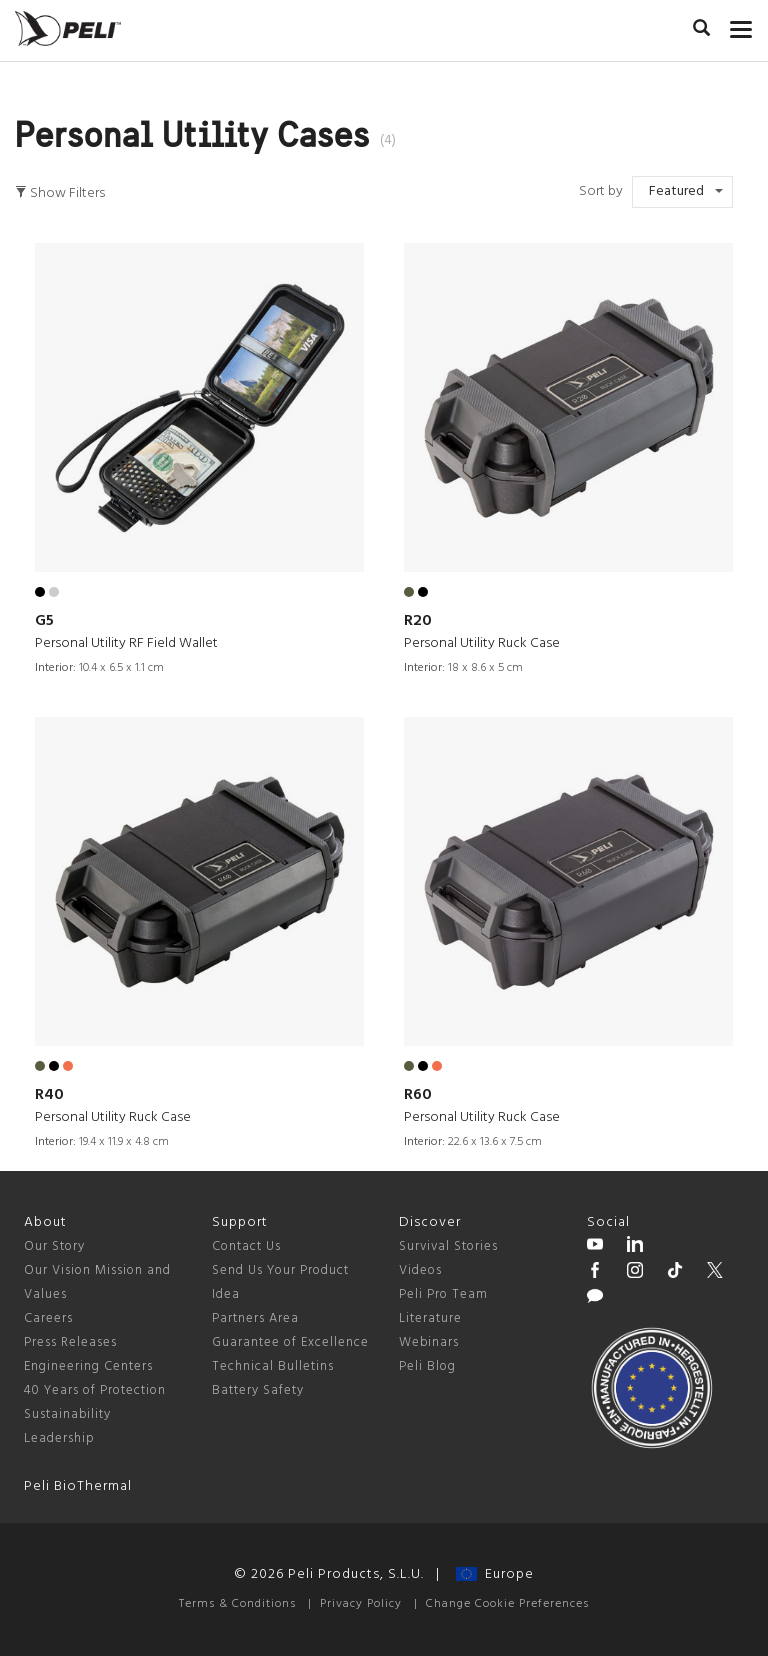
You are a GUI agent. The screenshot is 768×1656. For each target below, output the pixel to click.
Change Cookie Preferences (507, 1604)
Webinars (429, 1342)
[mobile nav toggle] (741, 25)
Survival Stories (448, 1246)
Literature (430, 1318)
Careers (48, 1318)
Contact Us (246, 1246)
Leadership (59, 1438)
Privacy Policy (361, 1604)
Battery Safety (258, 1390)
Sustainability (67, 1414)
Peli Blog (427, 1366)
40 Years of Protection (95, 1390)
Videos (420, 1270)
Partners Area (255, 1318)
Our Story (54, 1246)
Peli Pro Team (443, 1294)
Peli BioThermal (78, 1486)
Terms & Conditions (237, 1604)
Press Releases (70, 1342)
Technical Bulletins (273, 1366)
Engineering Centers (88, 1366)
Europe (495, 1574)
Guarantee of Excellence (290, 1342)
